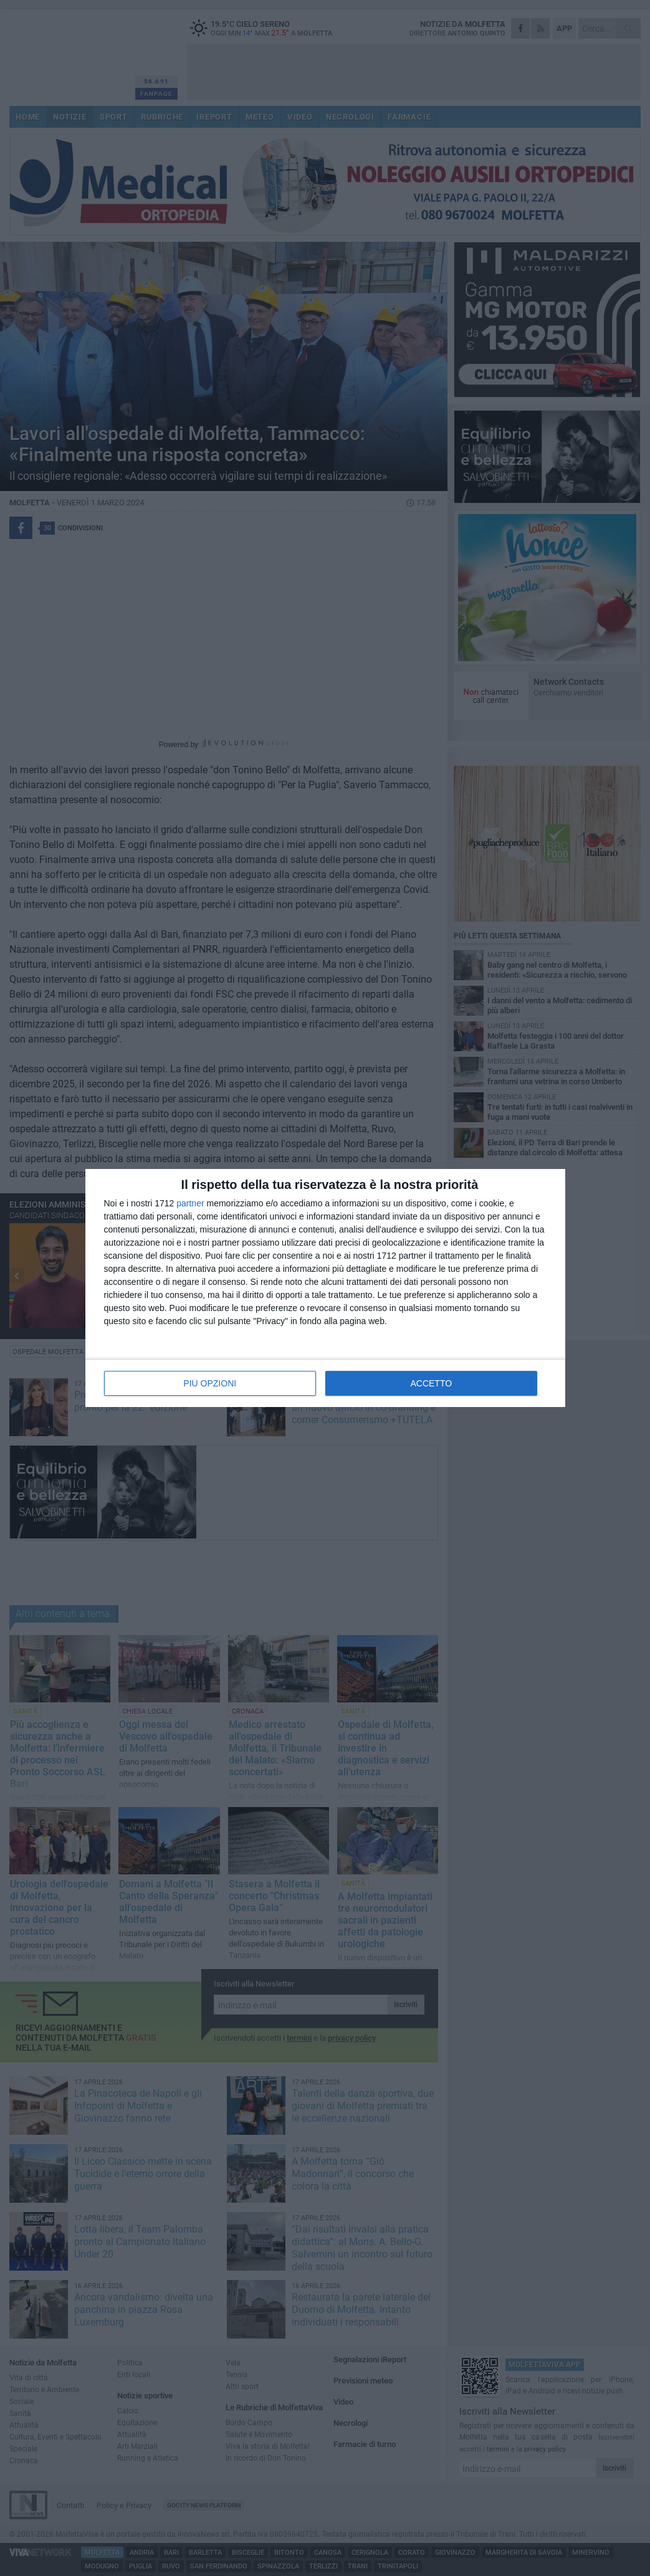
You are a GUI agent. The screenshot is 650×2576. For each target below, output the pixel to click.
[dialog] (325, 1288)
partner (190, 1203)
